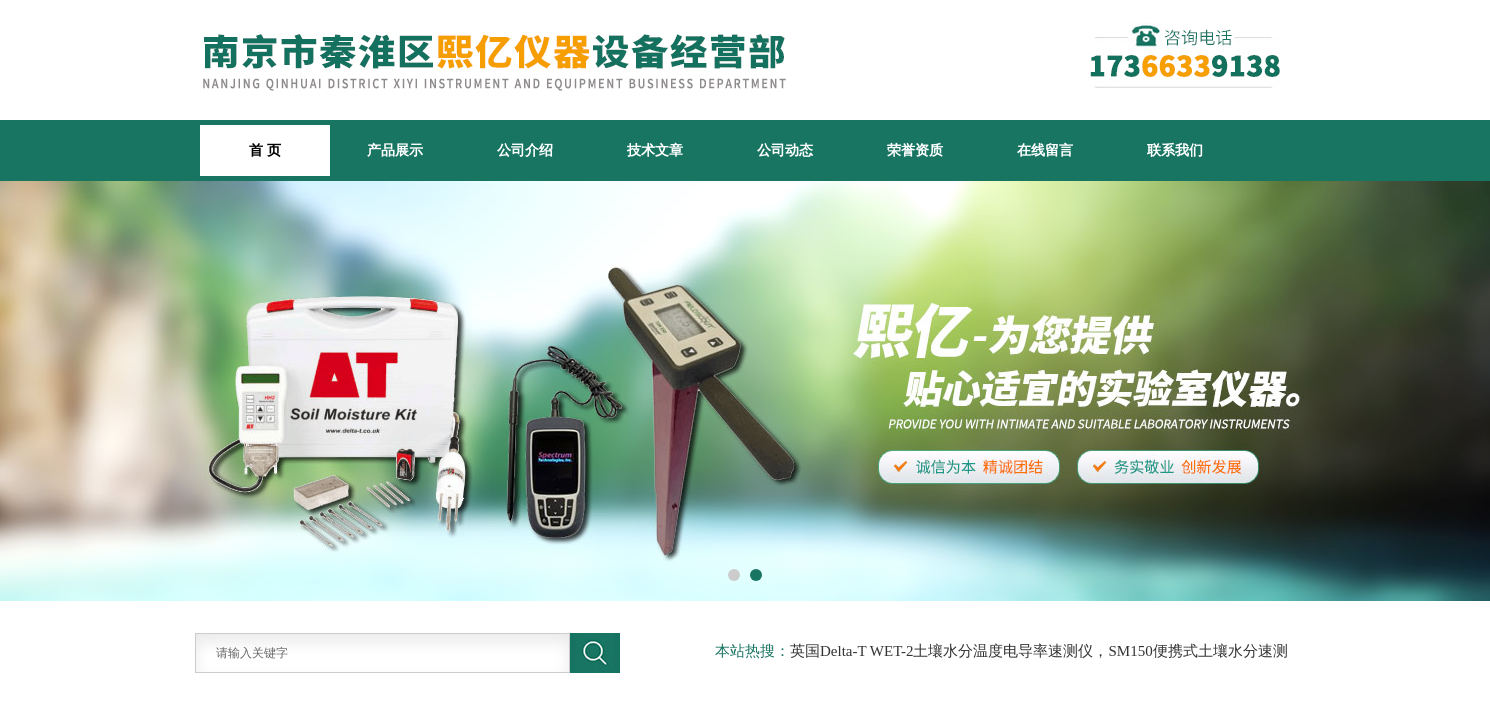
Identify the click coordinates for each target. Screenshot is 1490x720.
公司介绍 (525, 150)
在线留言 (1045, 150)
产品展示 (395, 150)
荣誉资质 (915, 150)
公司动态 (785, 150)
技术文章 (655, 150)
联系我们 (1175, 150)
